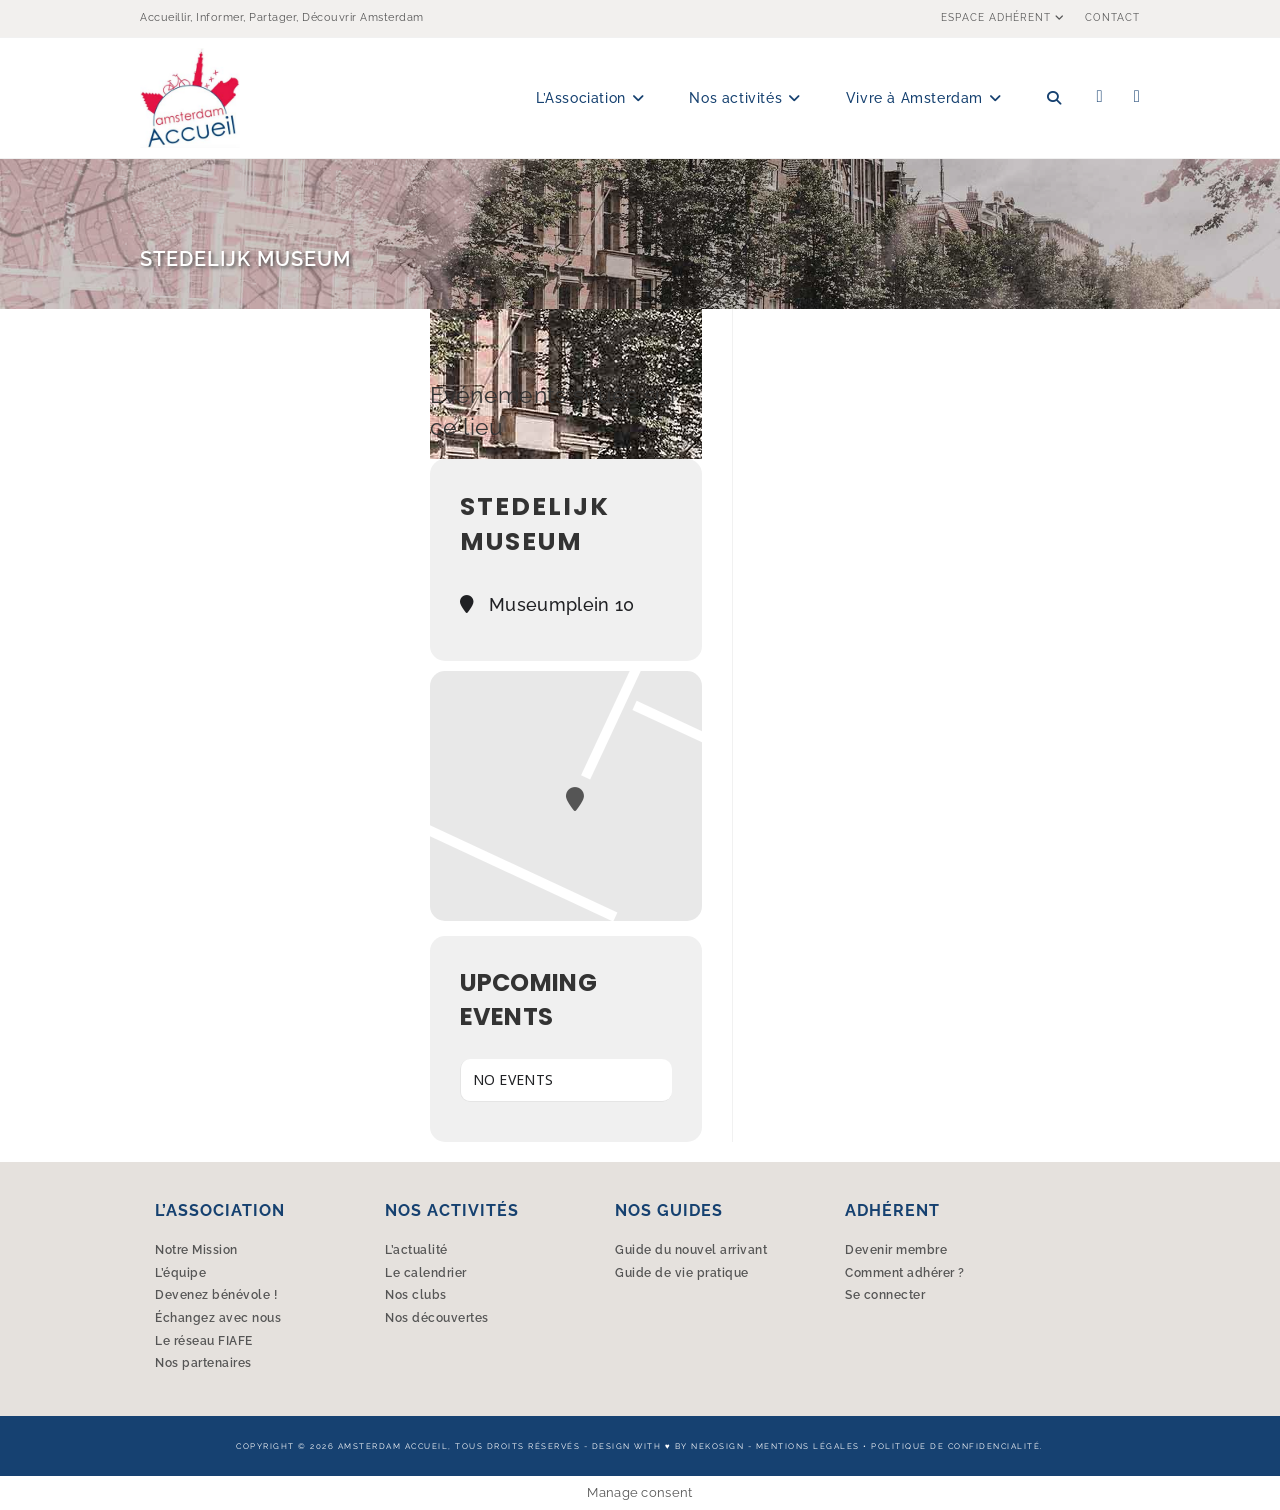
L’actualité (416, 1250)
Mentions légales (808, 1446)
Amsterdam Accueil (393, 1446)
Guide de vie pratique (682, 1273)
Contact (1112, 17)
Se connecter (885, 1295)
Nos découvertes (437, 1318)
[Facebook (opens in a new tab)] (1100, 96)
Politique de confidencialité (955, 1446)
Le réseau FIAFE (204, 1341)
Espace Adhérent (1005, 17)
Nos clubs (416, 1295)
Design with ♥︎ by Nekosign (668, 1446)
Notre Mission (196, 1250)
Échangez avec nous (218, 1318)
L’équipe (180, 1273)
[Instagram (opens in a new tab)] (1137, 96)
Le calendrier (426, 1273)
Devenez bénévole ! (216, 1295)
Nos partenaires (203, 1363)
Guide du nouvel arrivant (691, 1250)
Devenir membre (896, 1250)
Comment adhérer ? (905, 1273)
